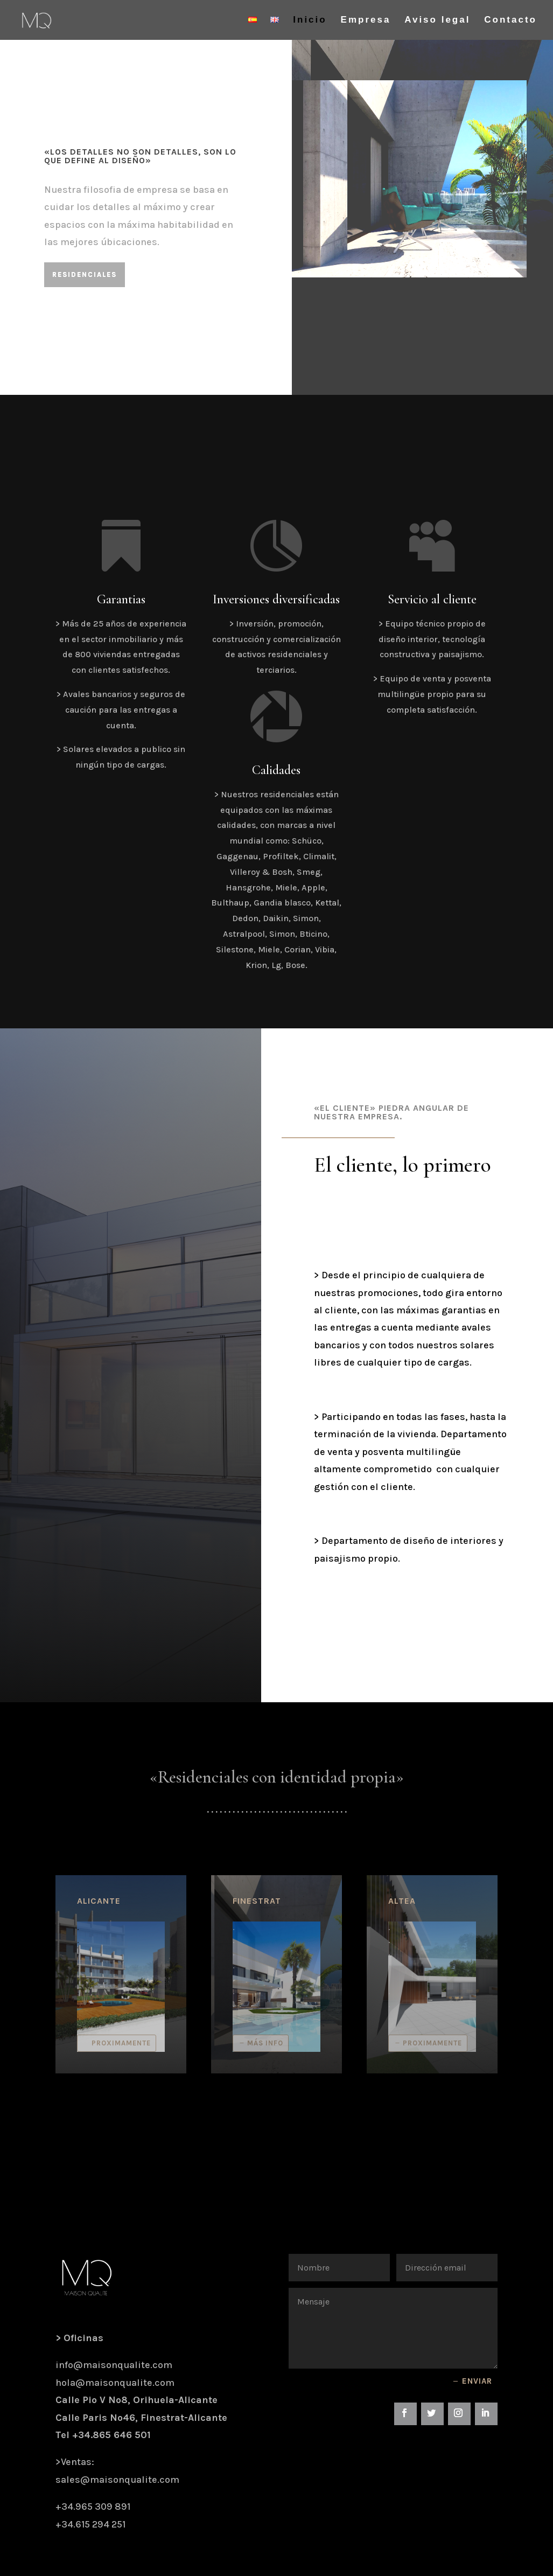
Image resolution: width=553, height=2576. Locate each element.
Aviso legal (437, 20)
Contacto (510, 20)
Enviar (477, 2381)
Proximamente (121, 2043)
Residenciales (84, 274)
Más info (265, 2043)
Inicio (309, 20)
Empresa (366, 20)
